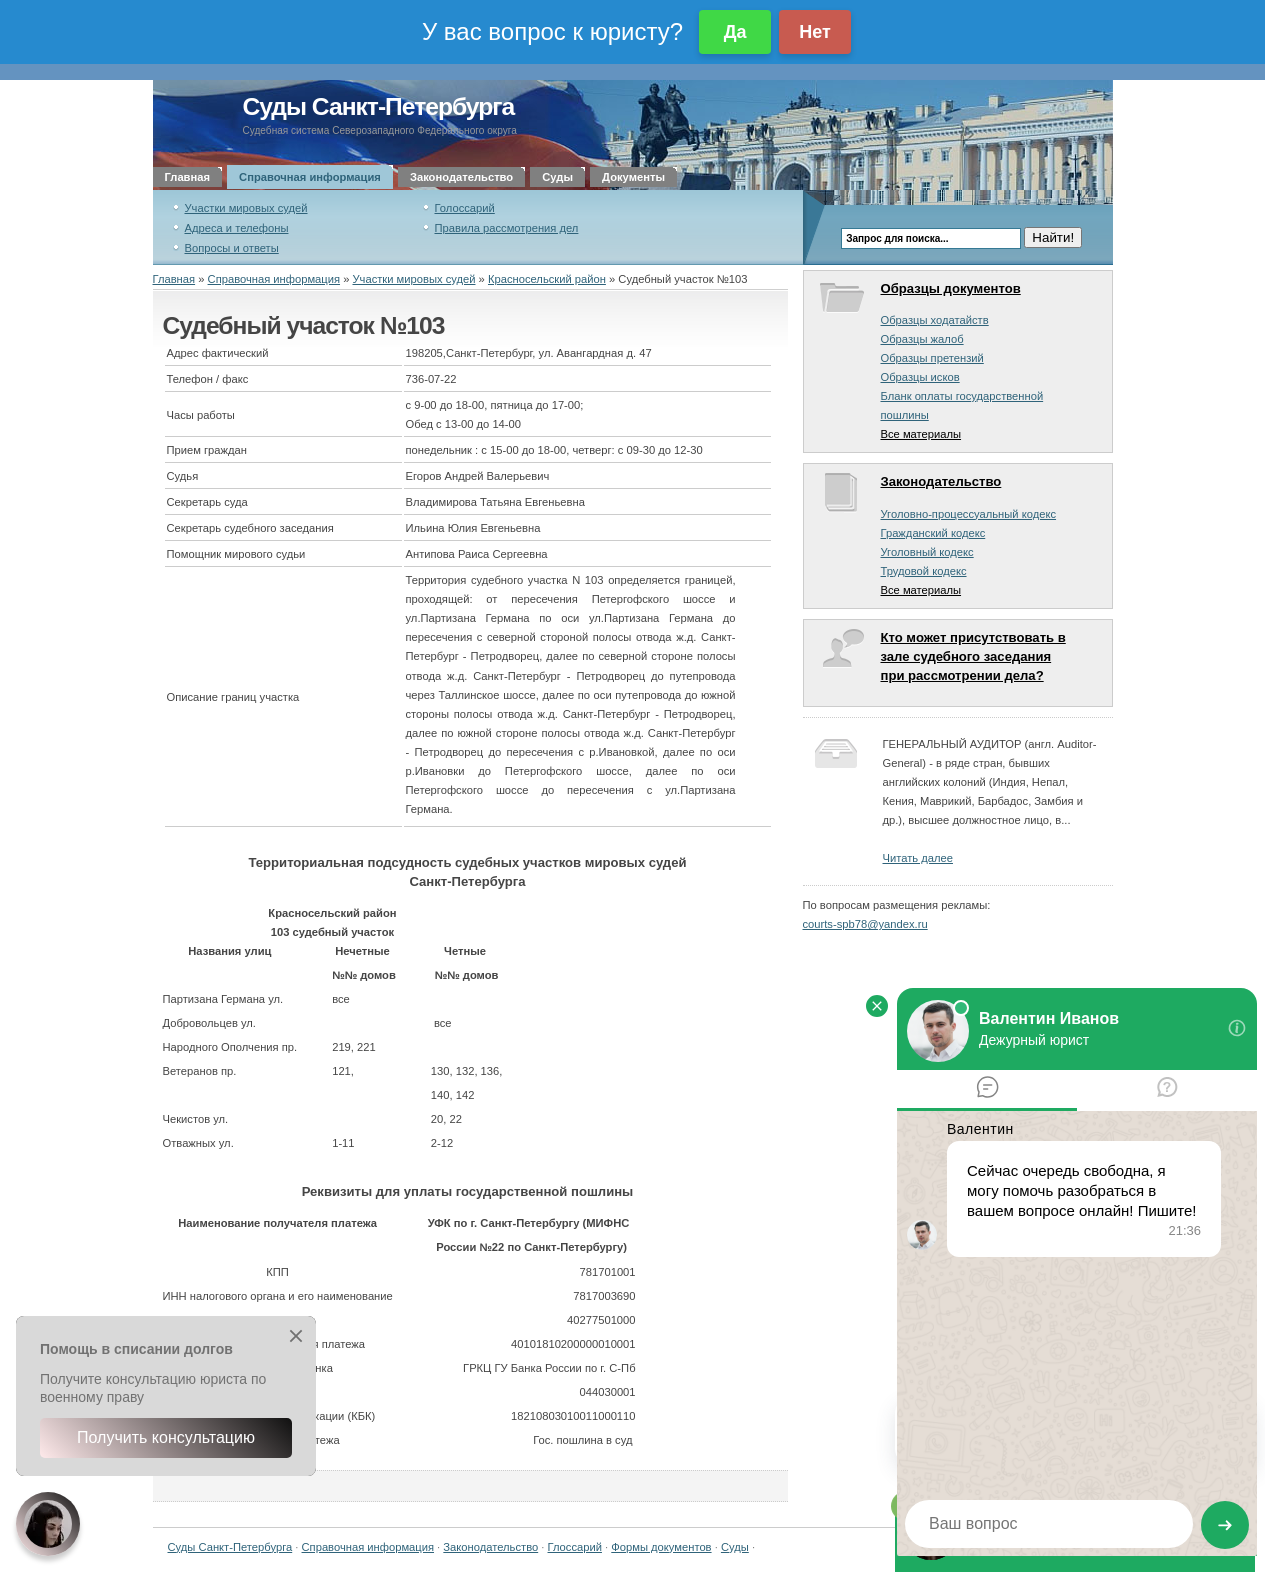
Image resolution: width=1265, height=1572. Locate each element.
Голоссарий (465, 208)
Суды (557, 177)
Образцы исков (920, 377)
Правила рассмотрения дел (507, 228)
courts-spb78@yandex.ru (865, 924)
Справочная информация (310, 177)
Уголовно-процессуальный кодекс (969, 514)
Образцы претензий (932, 358)
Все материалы (921, 434)
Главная (188, 177)
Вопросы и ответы (232, 248)
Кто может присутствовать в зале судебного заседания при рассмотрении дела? (973, 656)
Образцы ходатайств (935, 320)
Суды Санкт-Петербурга (379, 106)
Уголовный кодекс (927, 552)
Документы (633, 177)
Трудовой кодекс (924, 571)
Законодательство (461, 177)
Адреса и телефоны (237, 228)
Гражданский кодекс (933, 533)
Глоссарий (575, 1547)
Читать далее (918, 858)
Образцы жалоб (922, 339)
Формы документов (661, 1547)
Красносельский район (547, 279)
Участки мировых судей (246, 208)
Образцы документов (951, 288)
